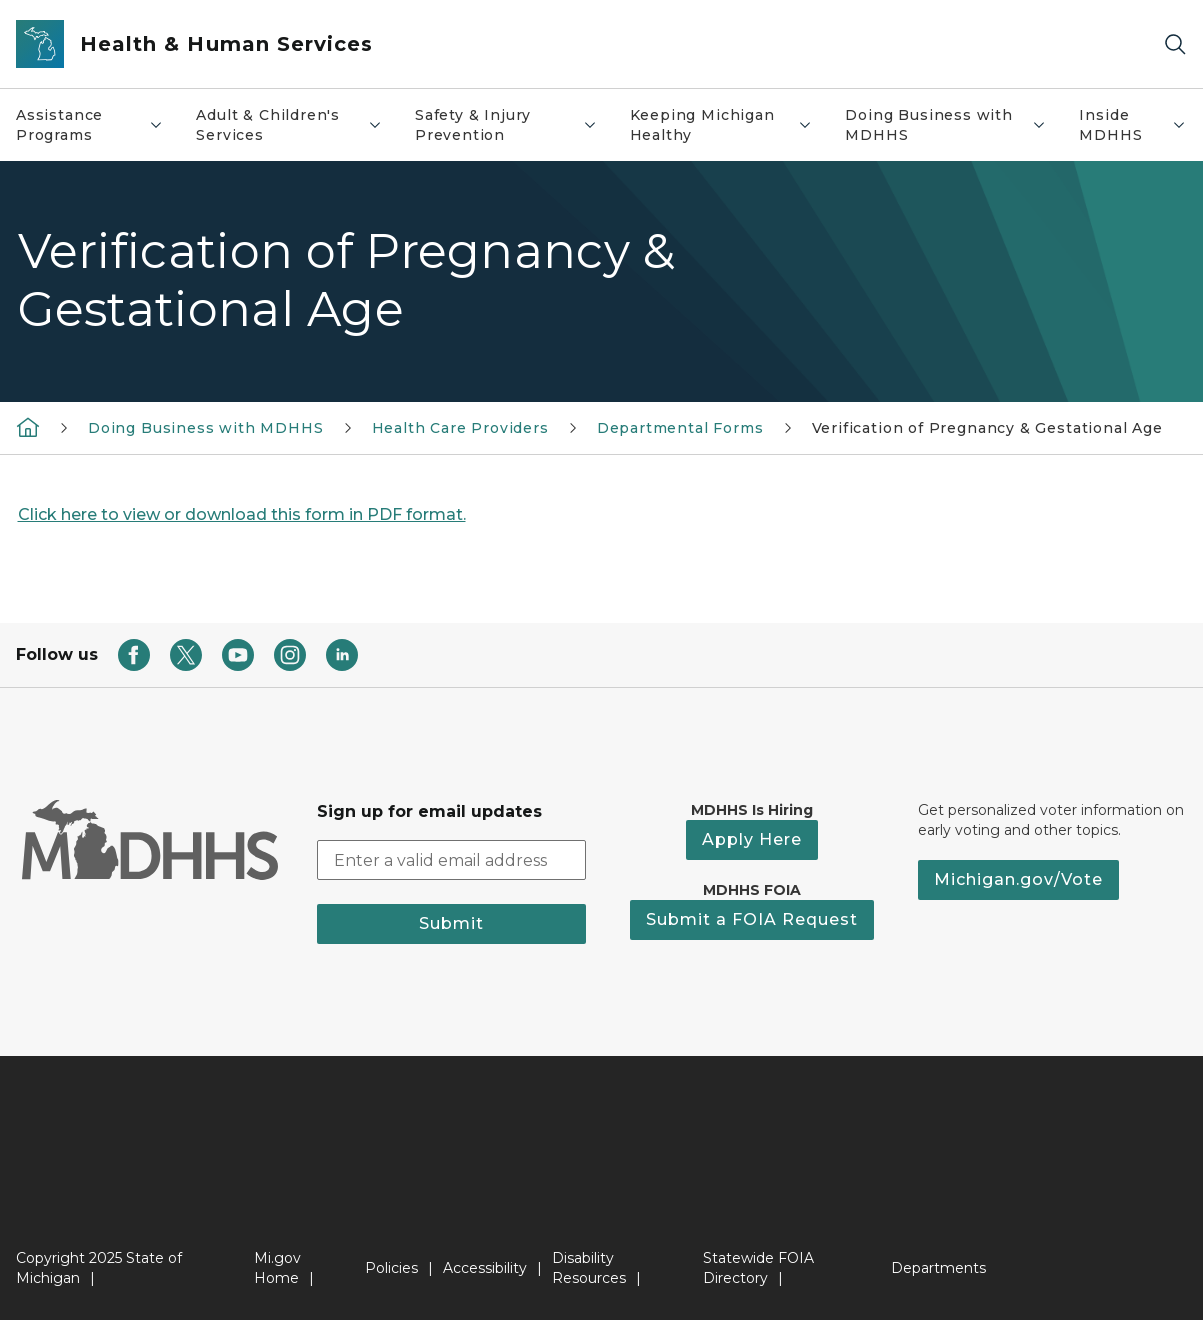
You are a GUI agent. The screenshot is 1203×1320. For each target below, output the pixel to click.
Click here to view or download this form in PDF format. (242, 514)
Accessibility (485, 1268)
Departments (938, 1268)
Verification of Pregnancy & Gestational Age (987, 428)
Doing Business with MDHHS (946, 125)
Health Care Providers (460, 428)
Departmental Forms (680, 428)
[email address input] (451, 860)
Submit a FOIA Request (752, 919)
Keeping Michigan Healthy (722, 125)
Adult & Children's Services (289, 125)
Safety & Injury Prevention (506, 125)
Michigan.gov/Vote (1018, 879)
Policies (391, 1268)
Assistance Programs (90, 125)
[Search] (1175, 44)
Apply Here (752, 839)
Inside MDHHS (1133, 125)
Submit (451, 923)
